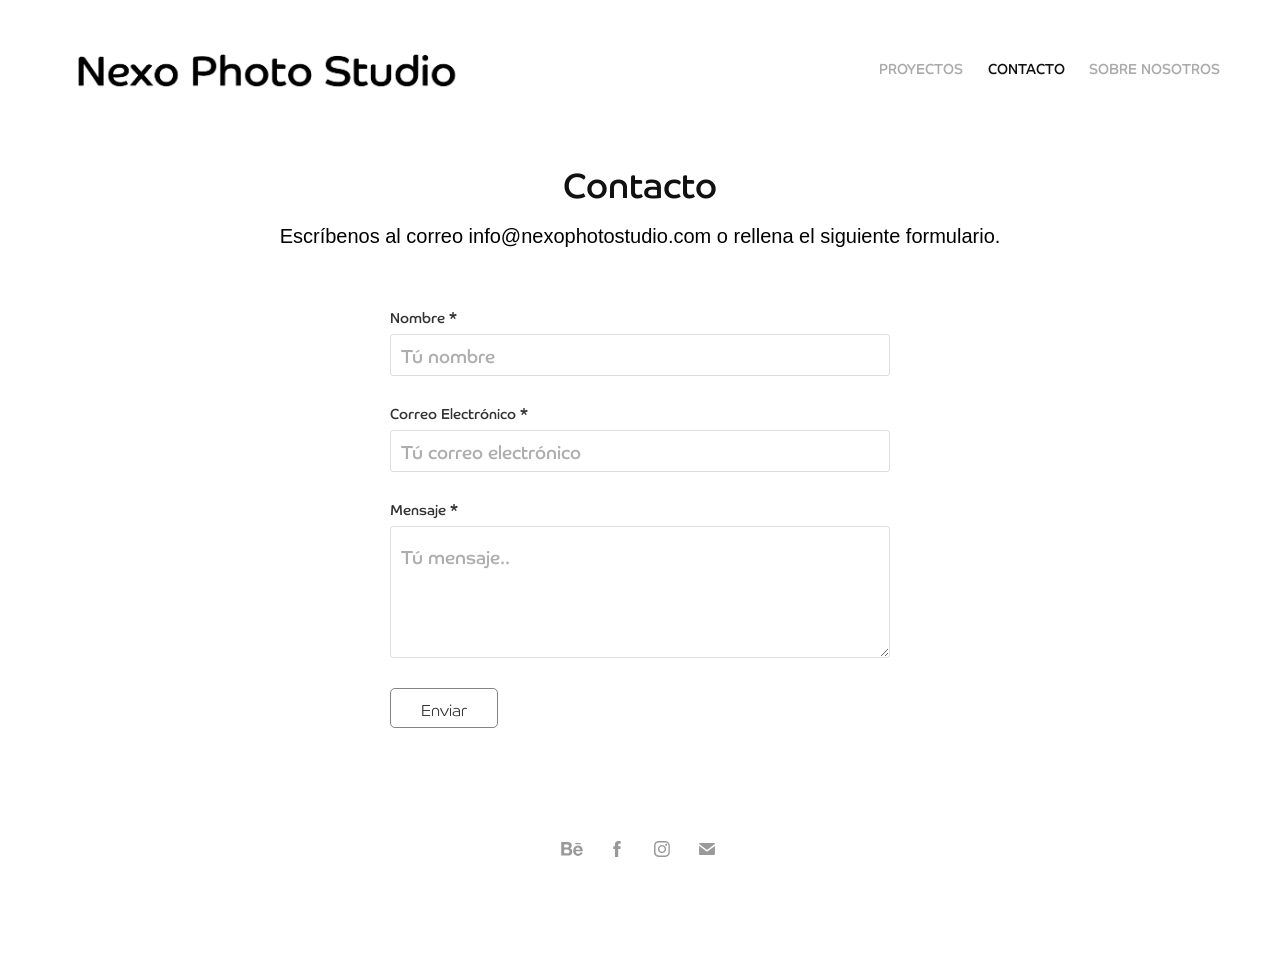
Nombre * (423, 317)
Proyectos (921, 68)
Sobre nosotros (1154, 68)
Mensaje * (424, 509)
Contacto (1026, 68)
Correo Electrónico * (459, 413)
